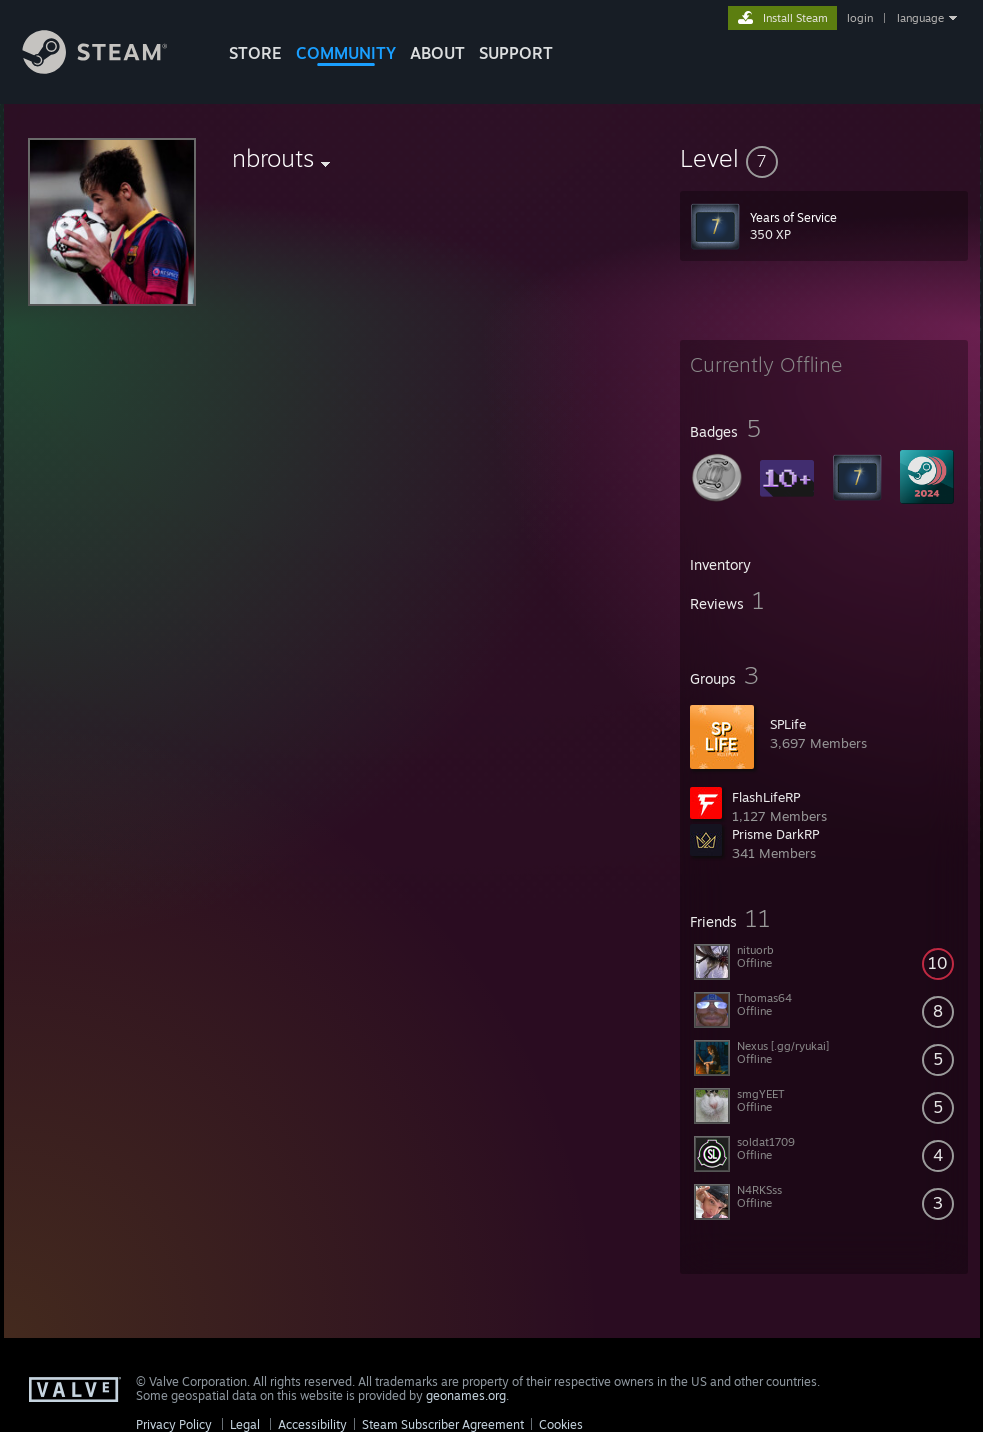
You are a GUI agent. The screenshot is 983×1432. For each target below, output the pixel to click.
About (437, 53)
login (860, 18)
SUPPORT (516, 53)
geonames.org (466, 1395)
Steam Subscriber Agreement (443, 1424)
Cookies (561, 1424)
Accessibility (312, 1424)
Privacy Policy (174, 1424)
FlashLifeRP (766, 797)
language (920, 18)
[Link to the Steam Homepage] (110, 68)
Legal (245, 1424)
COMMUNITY (346, 53)
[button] (824, 158)
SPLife (788, 724)
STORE (255, 53)
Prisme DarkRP (775, 834)
